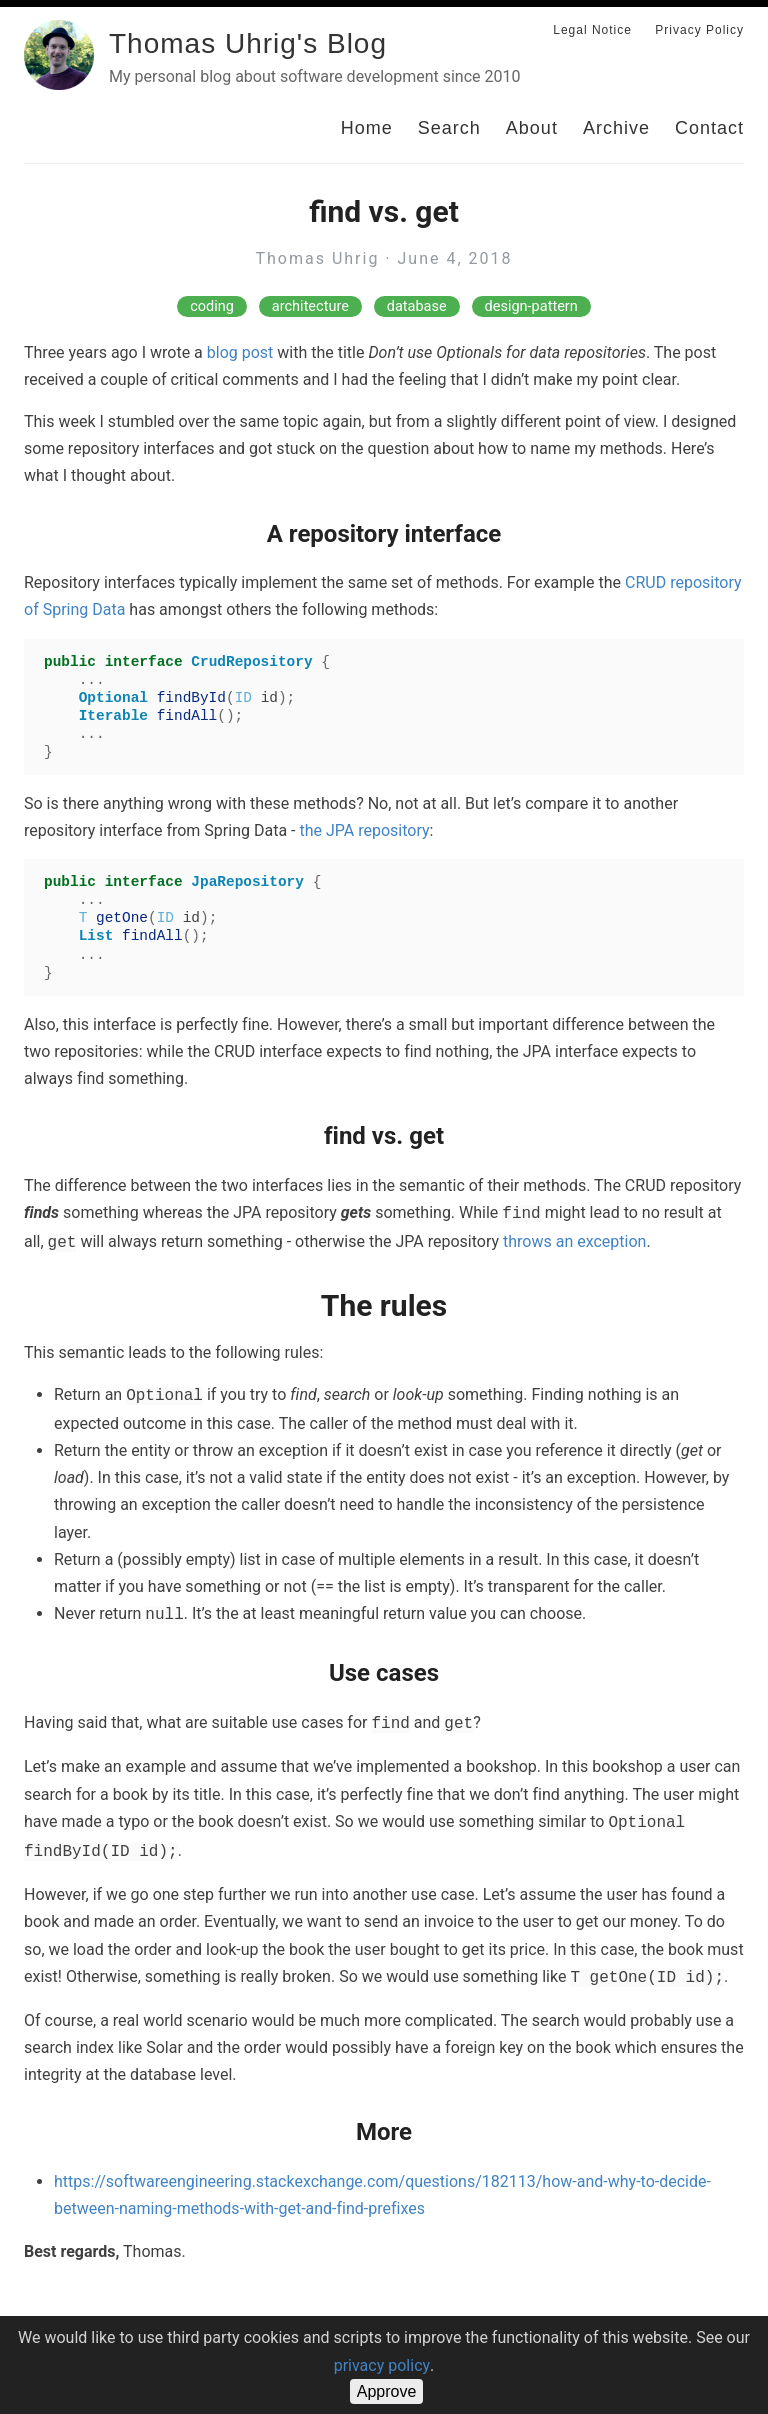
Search (449, 128)
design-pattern (531, 306)
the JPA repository (364, 830)
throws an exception (574, 1241)
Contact (709, 128)
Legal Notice (592, 30)
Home (367, 128)
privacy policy (382, 2365)
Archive (616, 128)
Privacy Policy (699, 30)
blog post (240, 352)
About (532, 128)
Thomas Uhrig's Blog (248, 43)
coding (212, 306)
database (417, 306)
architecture (310, 306)
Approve (387, 2391)
